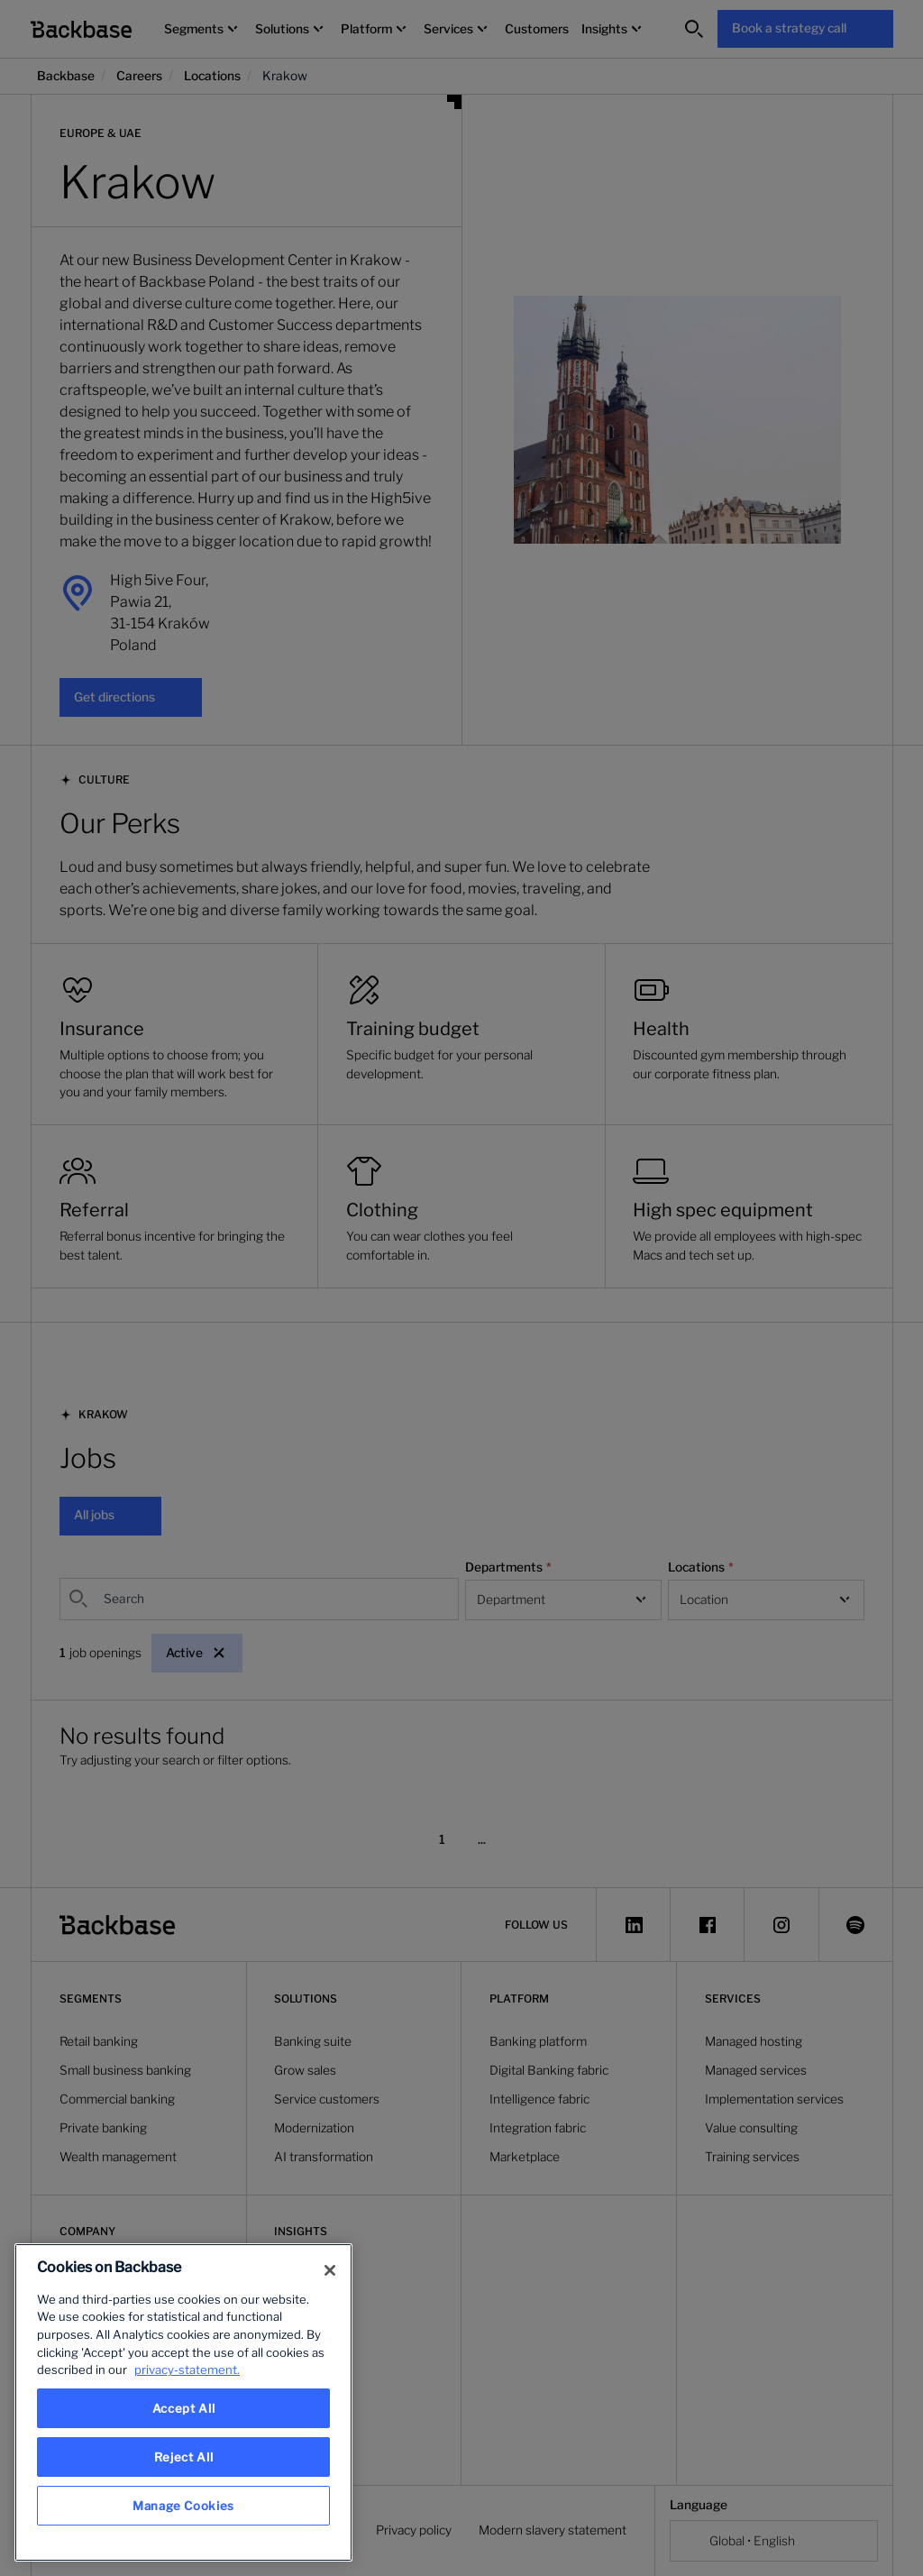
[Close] (330, 2270)
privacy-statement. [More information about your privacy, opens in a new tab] (187, 2369)
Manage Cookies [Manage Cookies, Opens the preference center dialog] (183, 2505)
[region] (183, 2402)
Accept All (183, 2408)
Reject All (184, 2457)
